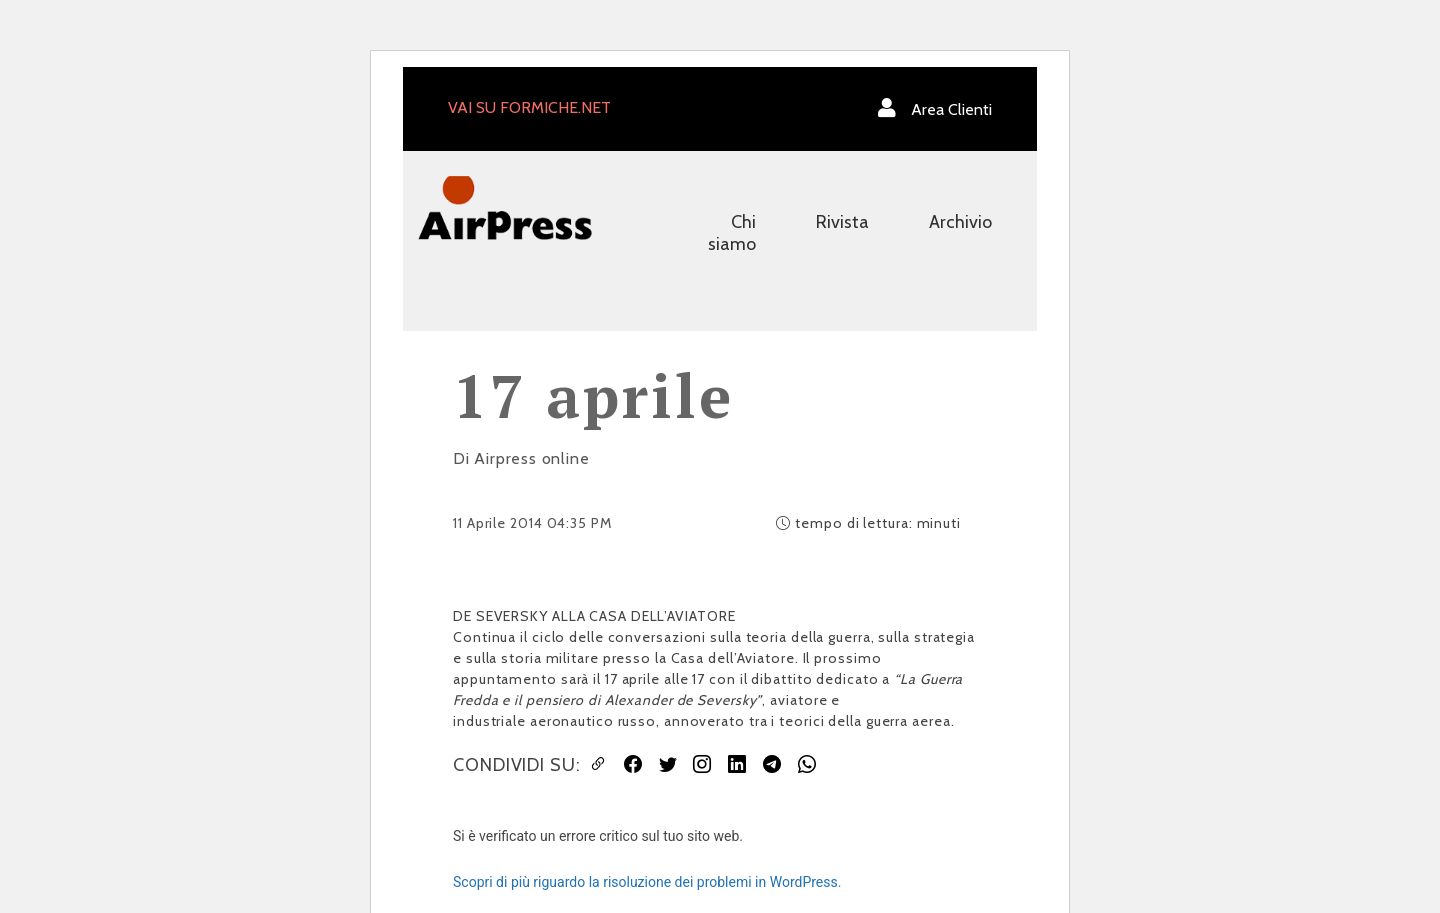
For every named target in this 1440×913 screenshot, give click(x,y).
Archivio (960, 222)
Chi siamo (732, 233)
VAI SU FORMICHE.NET (529, 107)
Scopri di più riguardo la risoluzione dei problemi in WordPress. (647, 882)
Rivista (842, 222)
